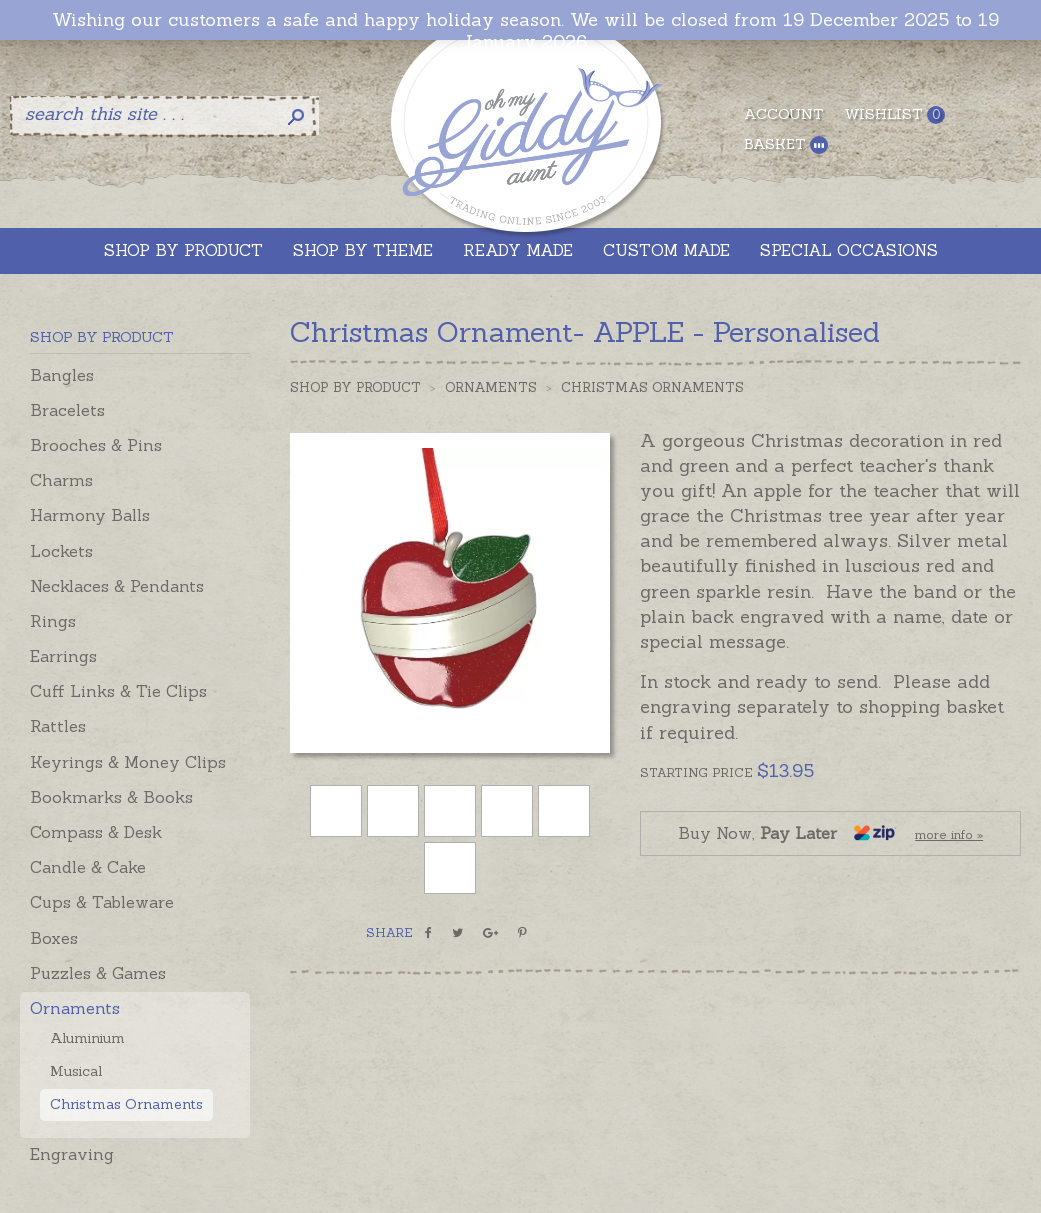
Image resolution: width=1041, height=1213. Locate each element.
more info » (949, 834)
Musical (76, 1071)
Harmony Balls (90, 515)
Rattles (58, 726)
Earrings (63, 656)
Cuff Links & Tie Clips (118, 691)
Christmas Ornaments (126, 1104)
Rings (53, 621)
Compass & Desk (96, 832)
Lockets (61, 551)
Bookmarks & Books (111, 797)
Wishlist (894, 114)
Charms (61, 480)
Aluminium (87, 1038)
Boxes (54, 938)
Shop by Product (355, 387)
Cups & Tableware (102, 902)
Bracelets (67, 410)
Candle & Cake (88, 867)
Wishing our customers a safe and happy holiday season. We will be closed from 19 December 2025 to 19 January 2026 (525, 30)
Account (784, 114)
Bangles (62, 375)
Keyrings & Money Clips (128, 762)
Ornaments (75, 1008)
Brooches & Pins (96, 445)
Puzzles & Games (98, 973)
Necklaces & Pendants (117, 586)
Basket (786, 144)
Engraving (72, 1154)
